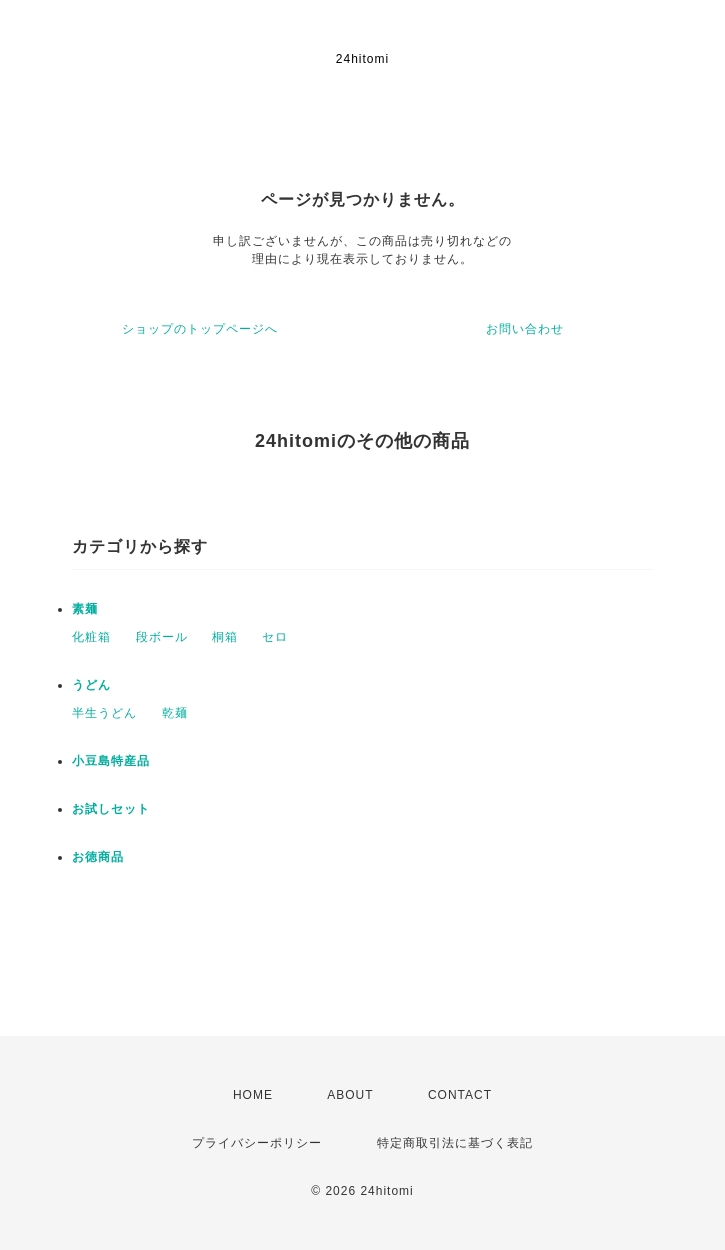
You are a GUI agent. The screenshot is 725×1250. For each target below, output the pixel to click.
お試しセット (111, 809)
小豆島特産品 (111, 761)
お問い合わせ (525, 329)
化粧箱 (91, 637)
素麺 (85, 609)
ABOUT (350, 1095)
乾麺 (175, 713)
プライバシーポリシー (257, 1143)
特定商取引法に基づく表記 (455, 1143)
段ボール (162, 637)
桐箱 (225, 637)
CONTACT (460, 1095)
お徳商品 (98, 857)
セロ (275, 637)
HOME (253, 1095)
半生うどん (104, 713)
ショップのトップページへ (200, 329)
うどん (91, 685)
